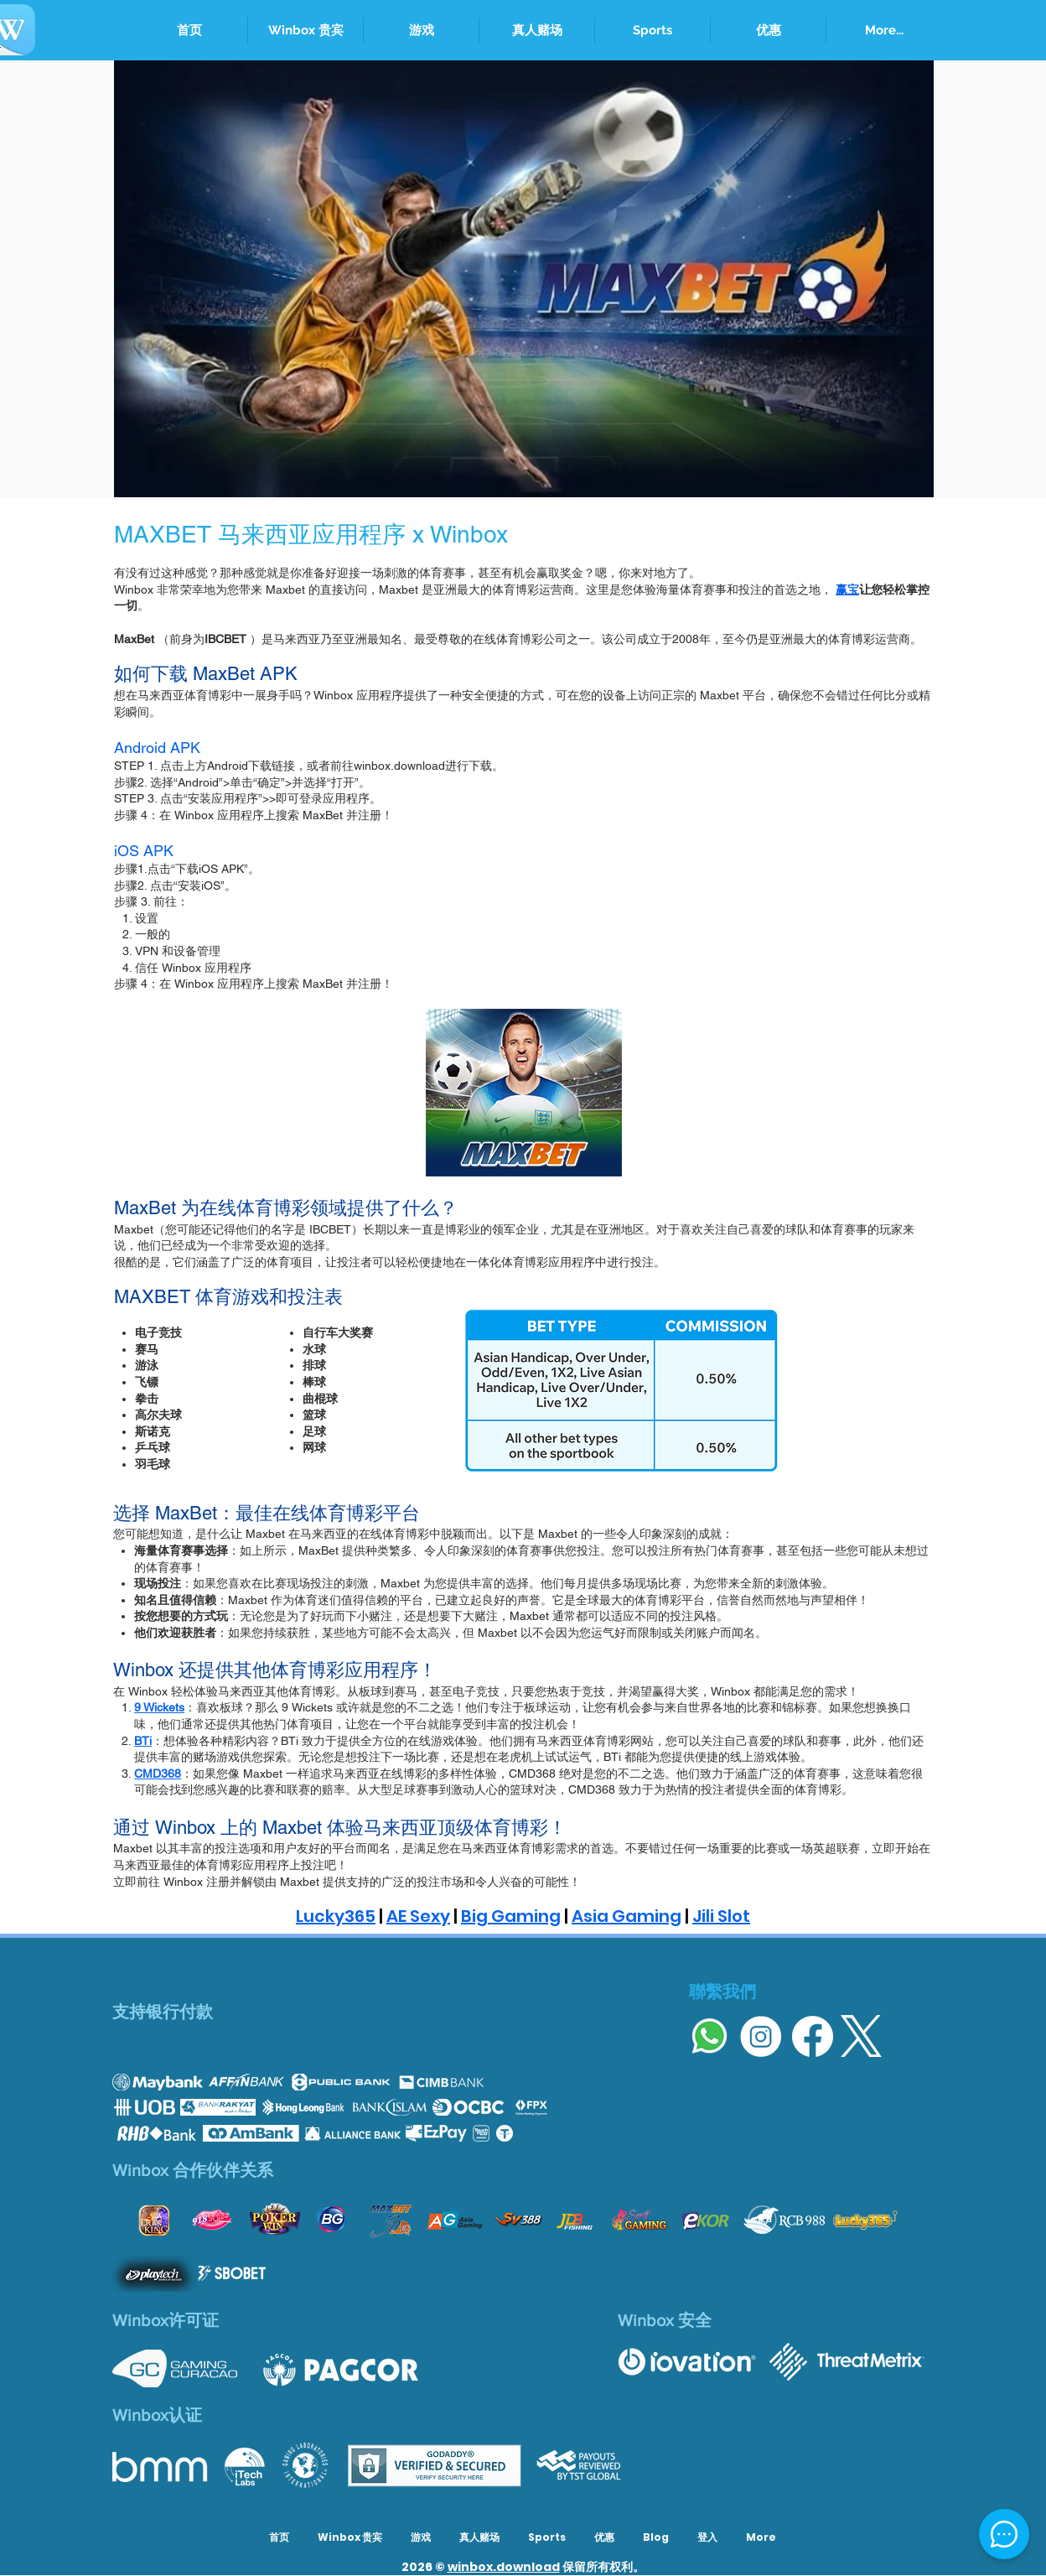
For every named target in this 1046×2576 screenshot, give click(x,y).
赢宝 (847, 589)
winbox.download (504, 2566)
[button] (652, 31)
